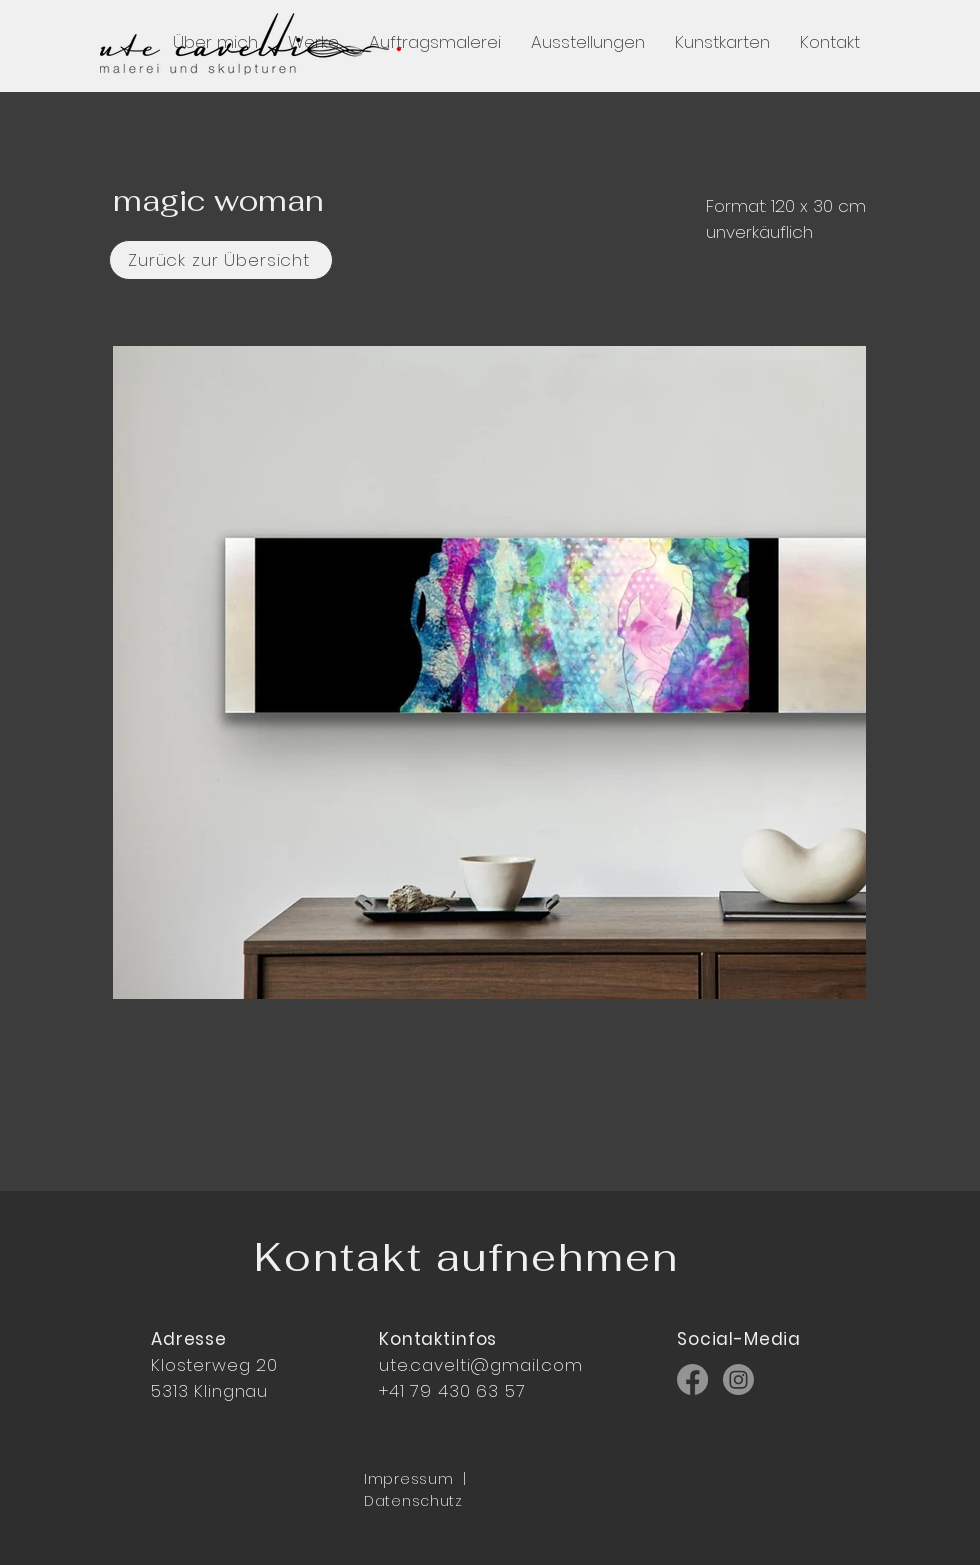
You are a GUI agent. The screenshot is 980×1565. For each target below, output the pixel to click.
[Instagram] (738, 1379)
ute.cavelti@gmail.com (481, 1365)
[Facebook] (692, 1379)
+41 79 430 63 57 (452, 1391)
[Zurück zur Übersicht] (221, 260)
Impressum (408, 1479)
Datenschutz (413, 1501)
